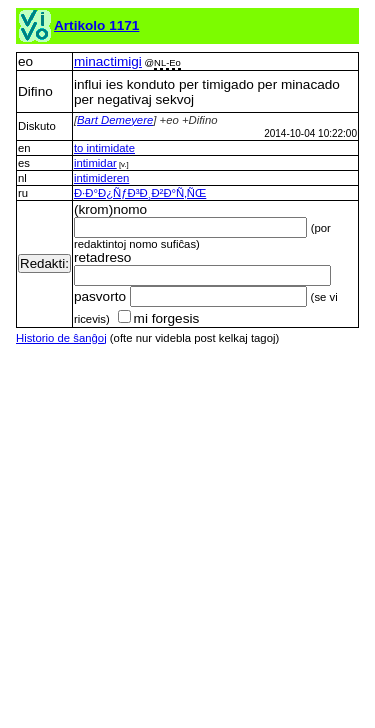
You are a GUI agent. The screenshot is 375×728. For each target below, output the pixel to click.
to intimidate (104, 148)
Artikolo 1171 (96, 25)
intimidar (95, 163)
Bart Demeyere (115, 120)
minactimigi (108, 61)
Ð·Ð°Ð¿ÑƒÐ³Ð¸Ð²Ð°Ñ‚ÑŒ (140, 193)
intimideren (101, 178)
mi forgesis (159, 318)
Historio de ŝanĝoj (61, 338)
